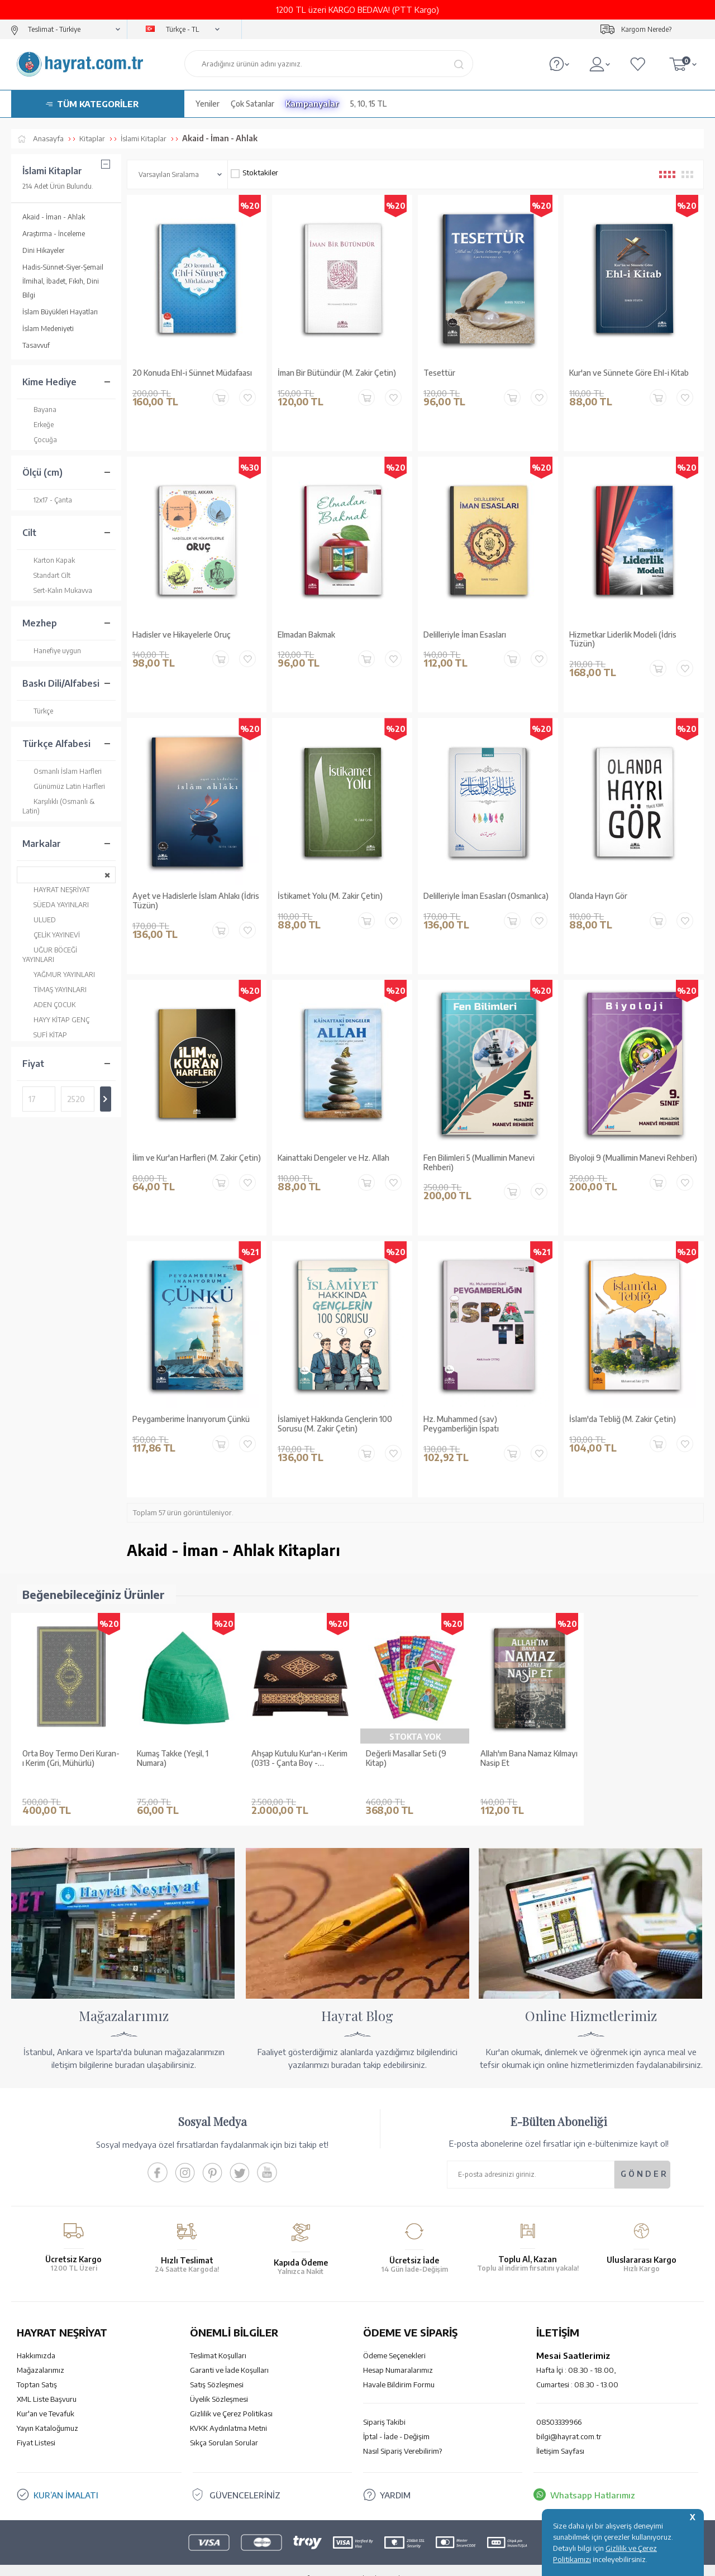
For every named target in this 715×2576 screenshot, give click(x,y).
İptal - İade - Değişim (396, 2419)
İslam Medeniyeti (48, 328)
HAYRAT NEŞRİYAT (56, 889)
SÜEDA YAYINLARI (55, 904)
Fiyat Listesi (36, 2425)
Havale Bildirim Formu (399, 2367)
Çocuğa (39, 439)
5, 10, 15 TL (368, 103)
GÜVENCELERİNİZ (244, 2478)
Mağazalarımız (40, 2353)
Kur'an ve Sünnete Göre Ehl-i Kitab (629, 372)
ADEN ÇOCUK (48, 1004)
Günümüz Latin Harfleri (63, 786)
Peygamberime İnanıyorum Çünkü (191, 1419)
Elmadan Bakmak (306, 634)
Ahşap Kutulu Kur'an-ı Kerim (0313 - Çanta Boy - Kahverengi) (299, 1758)
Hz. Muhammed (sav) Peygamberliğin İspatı (461, 1424)
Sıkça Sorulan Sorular (224, 2425)
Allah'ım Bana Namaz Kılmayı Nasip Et (529, 1758)
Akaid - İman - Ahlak (53, 217)
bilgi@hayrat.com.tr (569, 2419)
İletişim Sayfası (560, 2434)
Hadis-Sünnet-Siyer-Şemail (62, 267)
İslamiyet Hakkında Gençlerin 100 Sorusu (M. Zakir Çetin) (335, 1424)
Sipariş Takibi (384, 2405)
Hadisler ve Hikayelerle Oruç (181, 634)
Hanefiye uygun (51, 650)
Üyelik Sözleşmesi (219, 2382)
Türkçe (37, 711)
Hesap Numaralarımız (398, 2353)
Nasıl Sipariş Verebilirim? (402, 2434)
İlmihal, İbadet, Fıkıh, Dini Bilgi (60, 288)
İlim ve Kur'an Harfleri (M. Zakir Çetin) (196, 1157)
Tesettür (439, 372)
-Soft (301, 2562)
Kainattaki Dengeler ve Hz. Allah (333, 1157)
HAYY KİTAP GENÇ (55, 1019)
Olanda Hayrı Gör (598, 896)
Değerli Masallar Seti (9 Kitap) (406, 1758)
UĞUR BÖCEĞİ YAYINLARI (49, 954)
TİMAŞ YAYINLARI (54, 989)
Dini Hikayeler (43, 250)
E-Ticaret (327, 2562)
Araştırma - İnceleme (53, 233)
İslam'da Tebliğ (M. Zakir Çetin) (622, 1419)
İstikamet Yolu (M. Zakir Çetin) (330, 896)
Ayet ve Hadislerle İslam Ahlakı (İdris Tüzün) (195, 901)
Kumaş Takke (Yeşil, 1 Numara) (172, 1758)
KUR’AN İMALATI (66, 2478)
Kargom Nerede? (646, 29)
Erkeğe (38, 424)
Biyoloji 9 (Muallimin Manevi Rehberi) (633, 1157)
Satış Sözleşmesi (217, 2367)
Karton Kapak (48, 560)
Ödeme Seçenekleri (394, 2338)
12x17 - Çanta (47, 500)
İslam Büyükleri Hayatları (60, 312)
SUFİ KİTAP (44, 1035)
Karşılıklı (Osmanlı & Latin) (58, 806)
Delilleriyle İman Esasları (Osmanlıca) (486, 896)
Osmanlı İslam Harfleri (62, 771)
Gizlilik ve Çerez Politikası (231, 2396)
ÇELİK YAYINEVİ (51, 935)
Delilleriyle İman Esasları (464, 634)
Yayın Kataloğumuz (47, 2411)
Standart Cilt (46, 575)
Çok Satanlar (252, 103)
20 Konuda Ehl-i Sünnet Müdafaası (192, 372)
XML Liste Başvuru (47, 2382)
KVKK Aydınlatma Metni (228, 2411)
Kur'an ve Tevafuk (45, 2396)
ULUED (39, 920)
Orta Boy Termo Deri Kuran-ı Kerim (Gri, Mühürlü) (71, 1758)
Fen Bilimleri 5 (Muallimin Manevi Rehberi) (479, 1162)
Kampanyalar (312, 103)
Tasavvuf (36, 345)
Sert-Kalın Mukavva (57, 590)
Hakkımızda (36, 2338)
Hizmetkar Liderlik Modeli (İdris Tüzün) (622, 639)
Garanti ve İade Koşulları (229, 2353)
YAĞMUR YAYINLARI (58, 974)
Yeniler (208, 103)
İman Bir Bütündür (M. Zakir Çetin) (337, 372)
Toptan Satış (37, 2367)
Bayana (39, 409)
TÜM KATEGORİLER (98, 104)
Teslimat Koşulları (218, 2338)
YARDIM (395, 2478)
